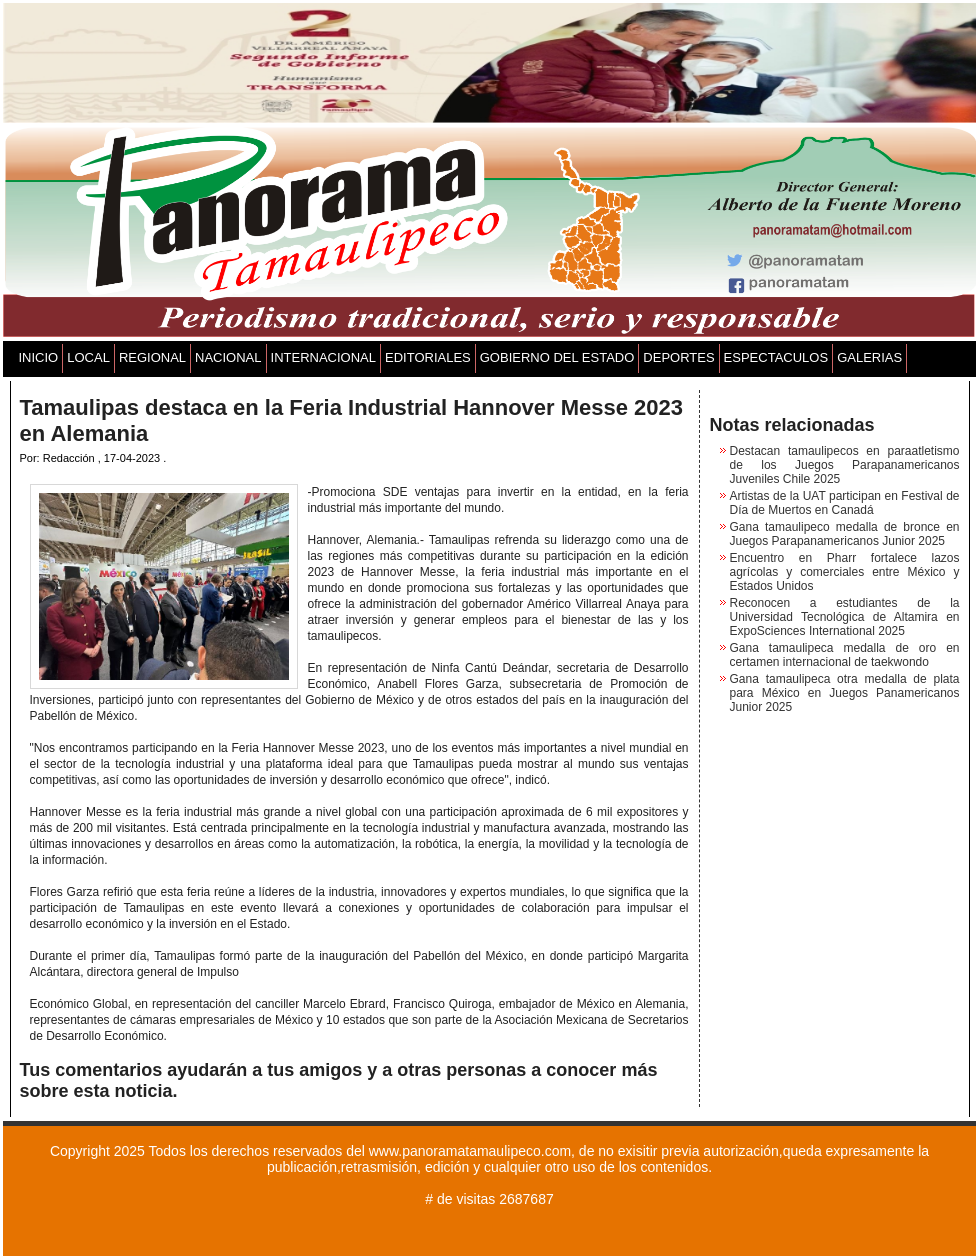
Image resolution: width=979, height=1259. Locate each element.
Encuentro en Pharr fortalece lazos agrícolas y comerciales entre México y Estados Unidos (845, 572)
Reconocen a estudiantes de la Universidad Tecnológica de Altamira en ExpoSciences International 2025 (845, 617)
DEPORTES (678, 357)
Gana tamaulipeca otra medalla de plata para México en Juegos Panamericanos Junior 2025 (845, 693)
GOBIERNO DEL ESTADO (557, 357)
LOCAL (88, 357)
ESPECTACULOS (776, 357)
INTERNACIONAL (323, 357)
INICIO (39, 357)
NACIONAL (228, 357)
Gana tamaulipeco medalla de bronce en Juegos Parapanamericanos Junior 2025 (845, 534)
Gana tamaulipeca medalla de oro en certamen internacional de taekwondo (845, 655)
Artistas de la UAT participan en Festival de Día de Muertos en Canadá (845, 503)
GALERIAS (869, 357)
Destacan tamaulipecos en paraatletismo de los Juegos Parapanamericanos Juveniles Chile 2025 (845, 465)
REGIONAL (152, 357)
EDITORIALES (428, 357)
